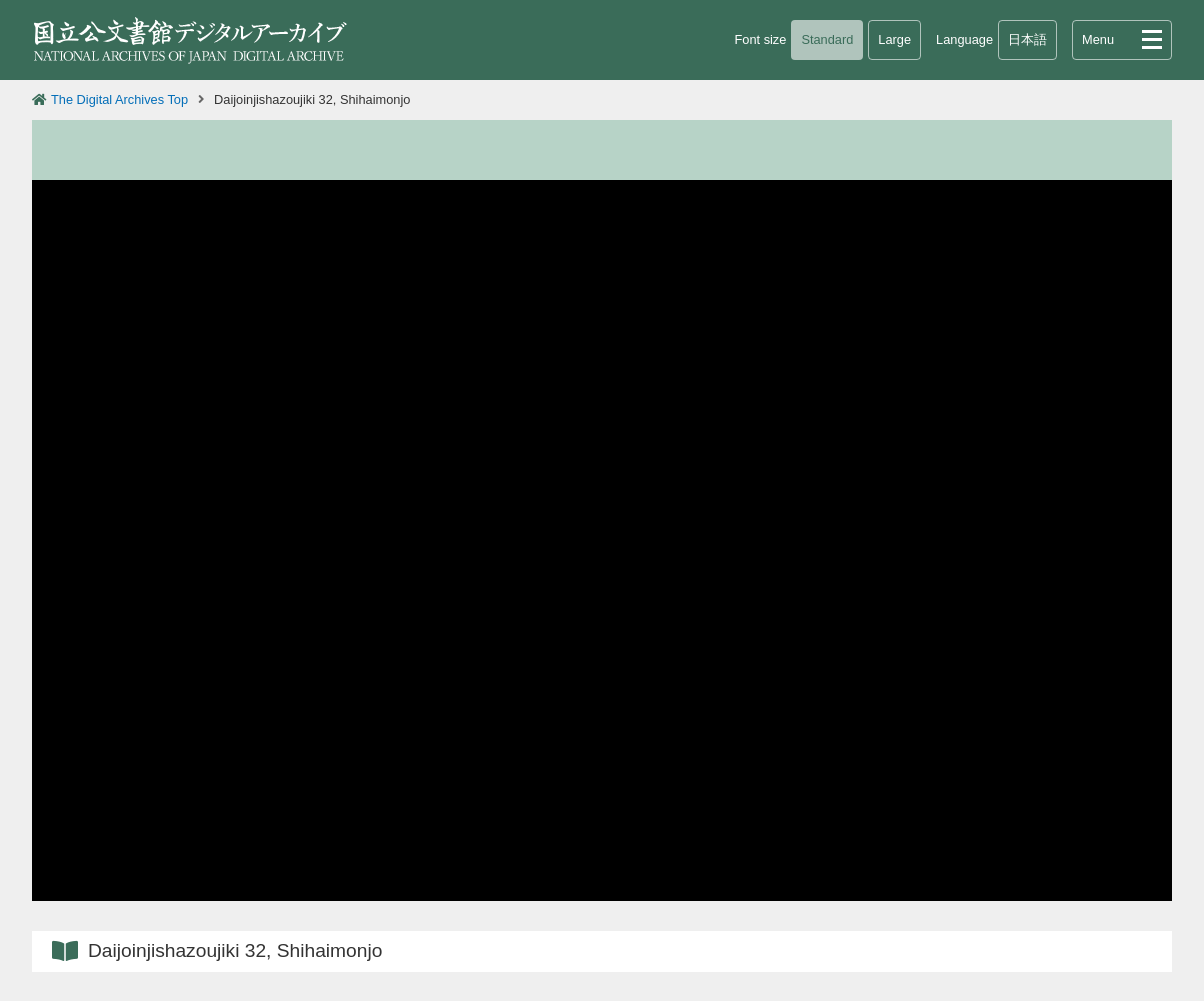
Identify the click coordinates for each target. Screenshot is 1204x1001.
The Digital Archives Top (119, 99)
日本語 (1027, 39)
